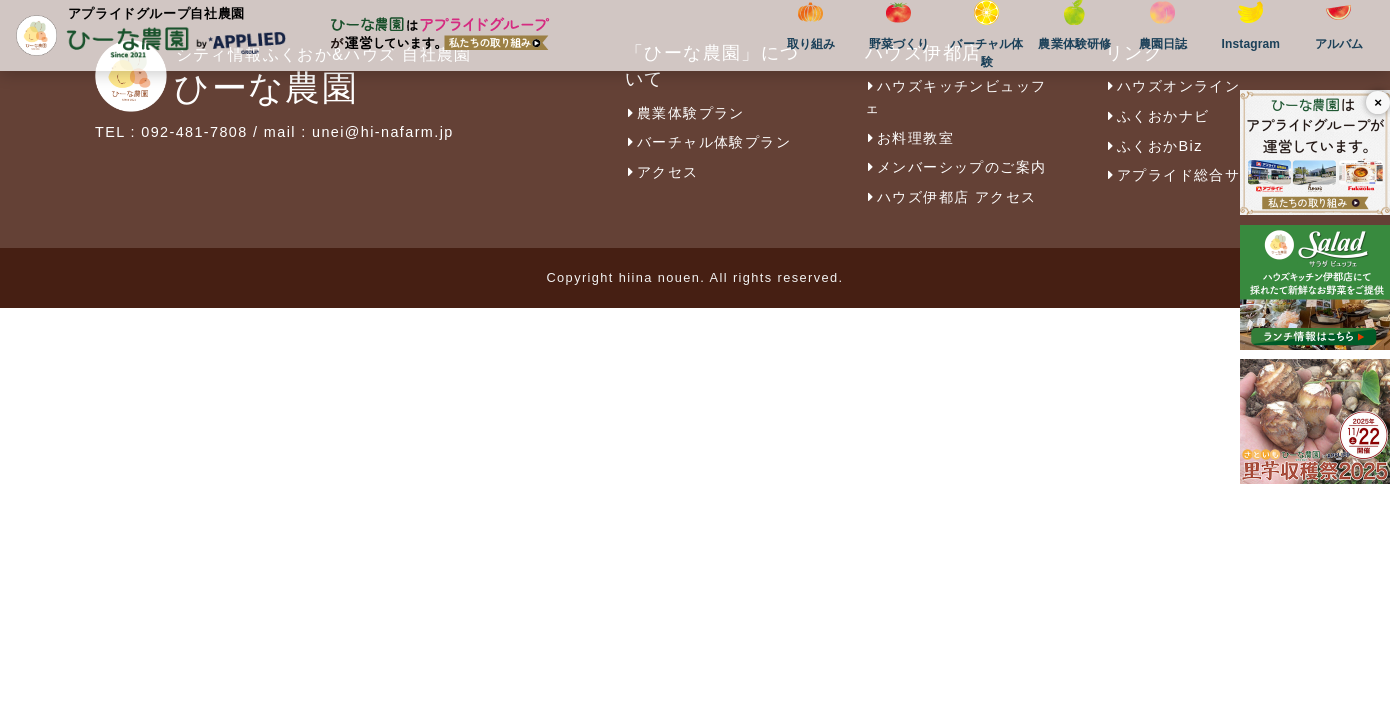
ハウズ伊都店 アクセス (950, 197)
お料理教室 (909, 138)
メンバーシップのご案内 (955, 167)
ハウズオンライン (1172, 86)
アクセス (662, 172)
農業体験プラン (685, 113)
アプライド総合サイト (1188, 175)
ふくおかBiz (1154, 146)
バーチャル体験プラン (708, 142)
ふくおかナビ (1157, 116)
